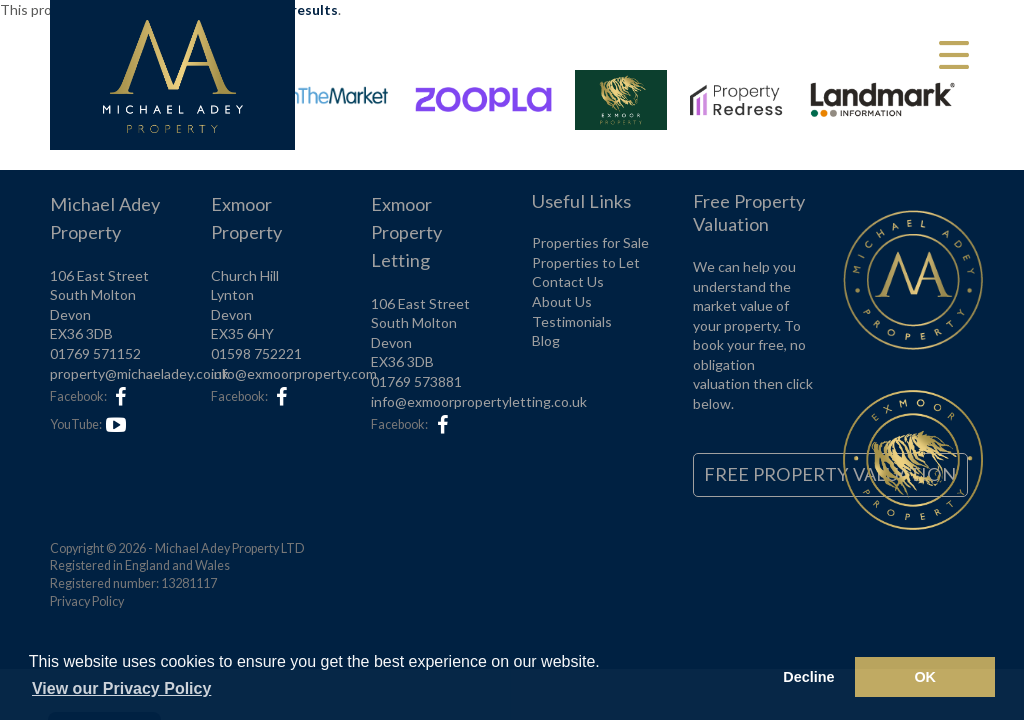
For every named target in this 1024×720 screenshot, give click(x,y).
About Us (562, 301)
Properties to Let (586, 262)
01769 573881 (416, 381)
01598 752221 (256, 353)
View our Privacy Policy (121, 688)
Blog (546, 340)
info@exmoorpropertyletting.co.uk (479, 401)
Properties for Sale (590, 242)
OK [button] (925, 677)
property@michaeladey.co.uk (139, 373)
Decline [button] (808, 677)
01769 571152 (95, 353)
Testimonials (572, 321)
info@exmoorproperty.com (294, 373)
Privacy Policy (87, 601)
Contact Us (568, 281)
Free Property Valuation (830, 474)
